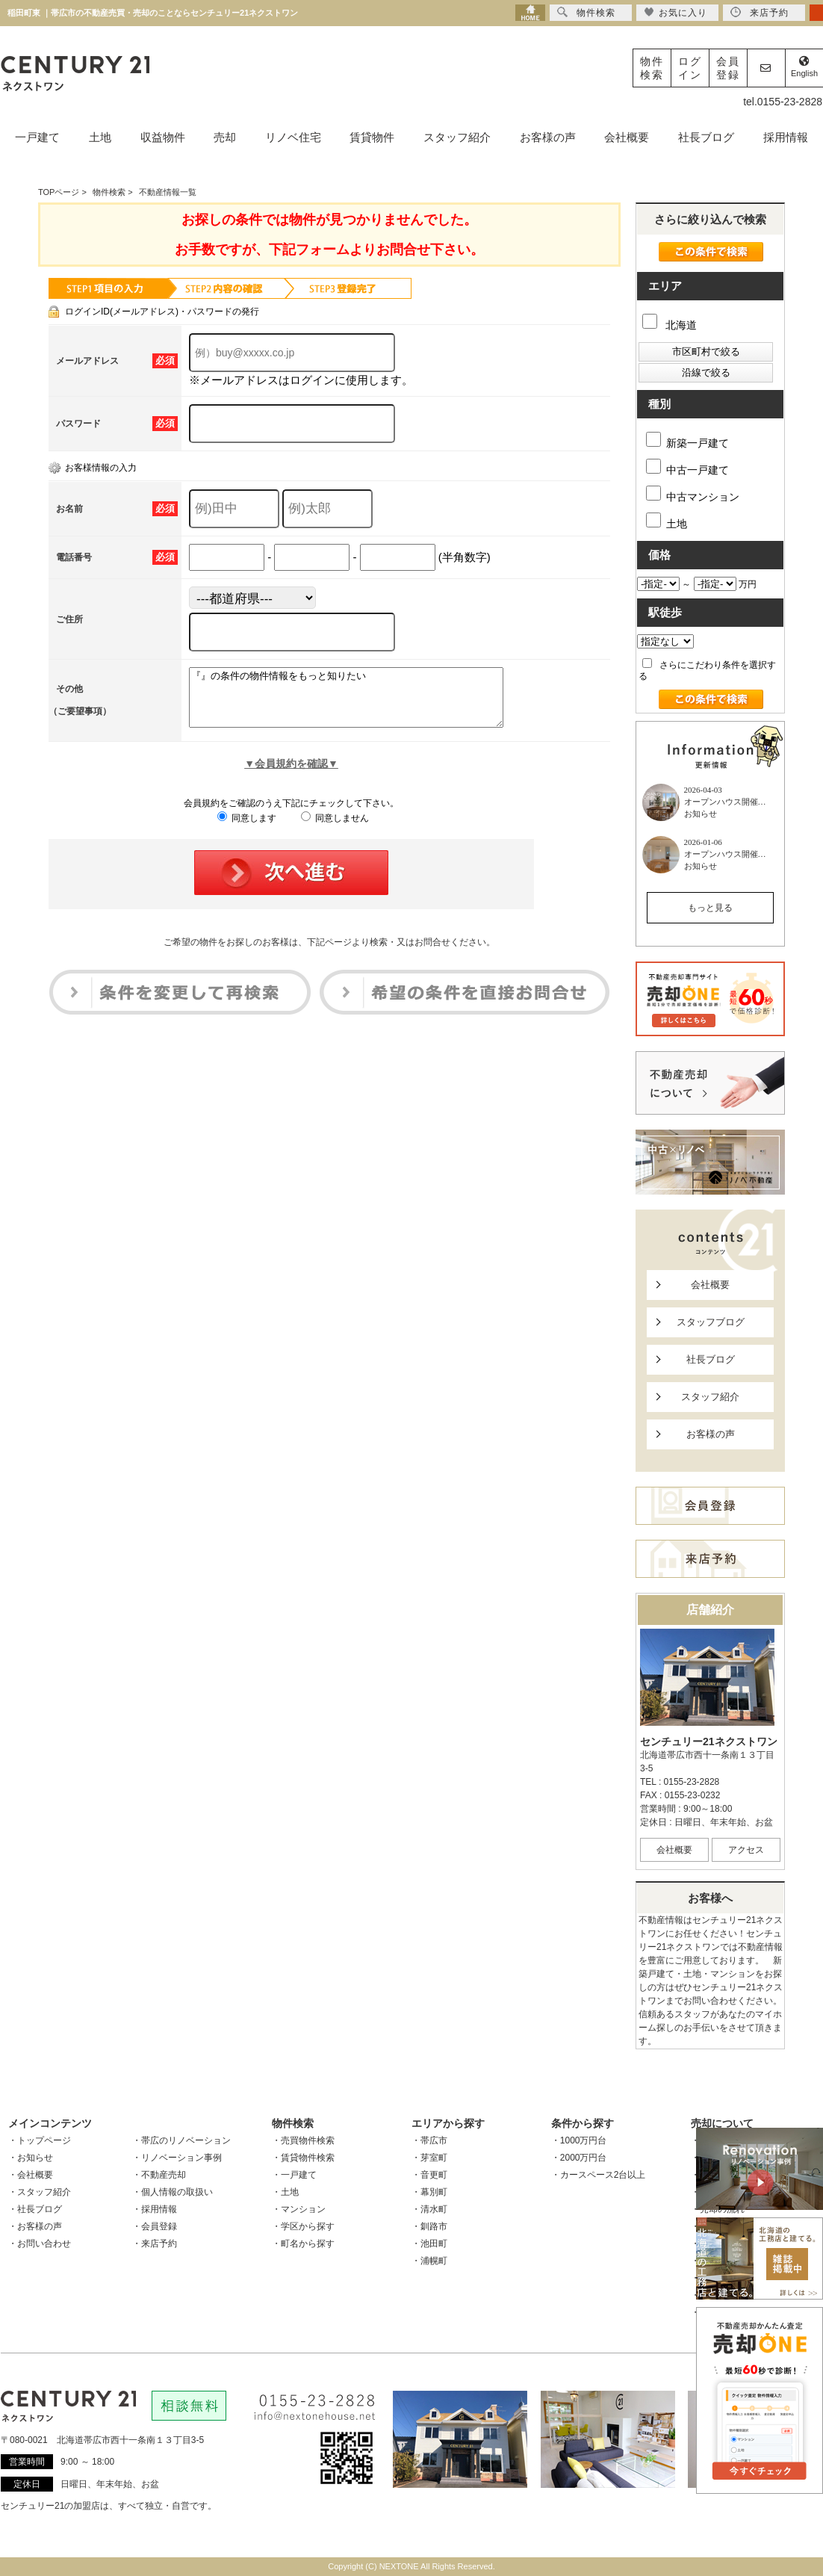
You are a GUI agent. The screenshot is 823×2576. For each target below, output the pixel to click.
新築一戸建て (687, 440)
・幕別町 (429, 2192)
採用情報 (785, 137)
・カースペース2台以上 (598, 2175)
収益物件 (162, 137)
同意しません (335, 829)
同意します (246, 829)
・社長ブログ (35, 2209)
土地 (100, 137)
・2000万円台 (579, 2157)
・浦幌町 (429, 2260)
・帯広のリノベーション (181, 2140)
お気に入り (675, 12)
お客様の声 (548, 137)
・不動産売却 (159, 2175)
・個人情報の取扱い (172, 2192)
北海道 (669, 325)
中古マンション (692, 494)
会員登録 (728, 68)
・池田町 (429, 2243)
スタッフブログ (711, 1322)
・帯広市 (429, 2140)
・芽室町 (429, 2157)
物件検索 (652, 68)
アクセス (746, 1850)
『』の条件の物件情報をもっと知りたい (365, 703)
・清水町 (429, 2209)
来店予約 (759, 12)
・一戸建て (294, 2175)
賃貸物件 (372, 137)
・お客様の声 (35, 2226)
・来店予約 (154, 2243)
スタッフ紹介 (457, 137)
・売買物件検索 (303, 2140)
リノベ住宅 (293, 137)
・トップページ (39, 2140)
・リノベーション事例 (177, 2157)
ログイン (690, 68)
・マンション (299, 2209)
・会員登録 (154, 2226)
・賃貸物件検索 (303, 2157)
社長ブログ (706, 137)
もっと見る (710, 907)
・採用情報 (154, 2209)
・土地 (285, 2192)
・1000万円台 (579, 2140)
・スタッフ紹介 (39, 2192)
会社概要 (626, 137)
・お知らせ (30, 2157)
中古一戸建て (687, 467)
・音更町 (429, 2175)
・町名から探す (303, 2243)
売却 (225, 137)
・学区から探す (303, 2226)
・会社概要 (30, 2175)
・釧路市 (429, 2226)
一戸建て (37, 137)
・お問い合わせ (39, 2243)
